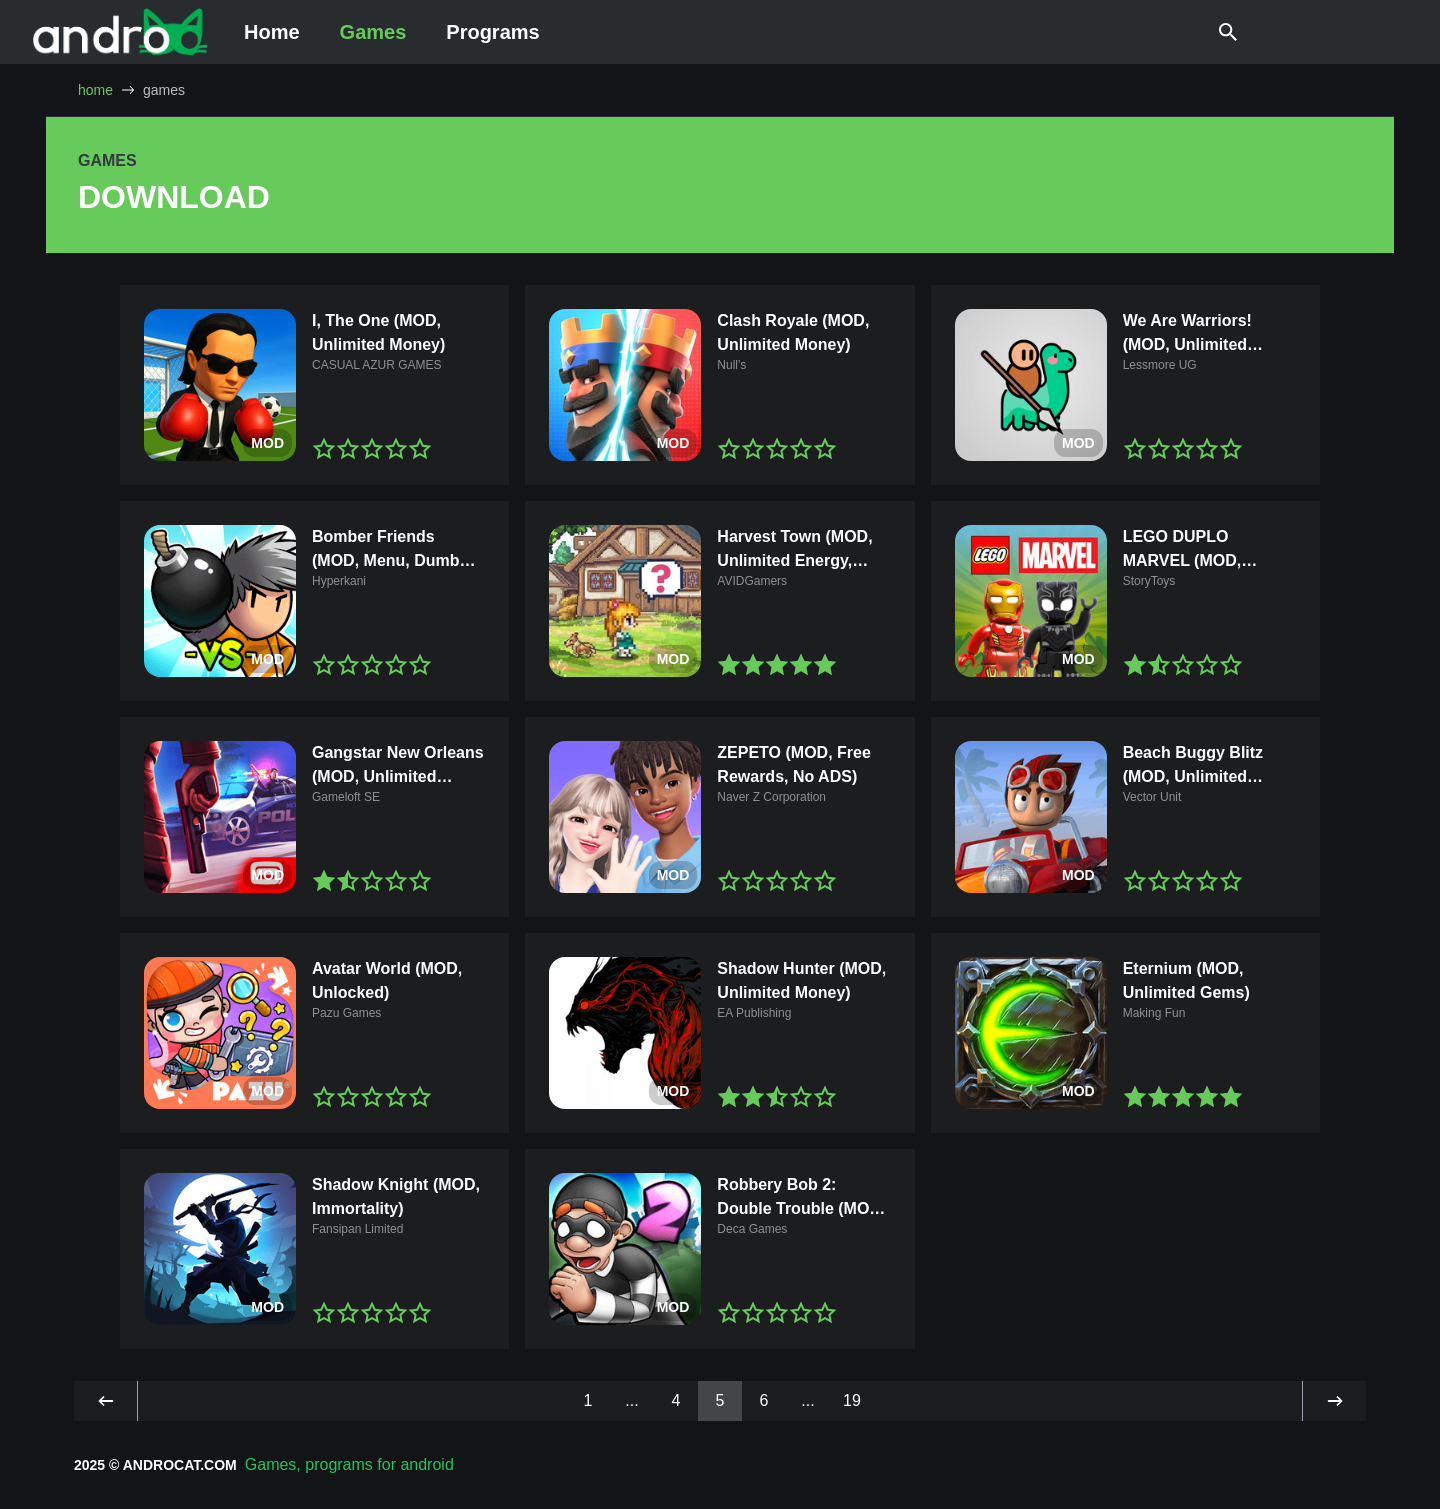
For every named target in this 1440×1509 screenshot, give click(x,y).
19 (852, 1400)
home (95, 90)
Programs (492, 32)
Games (373, 32)
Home (272, 32)
